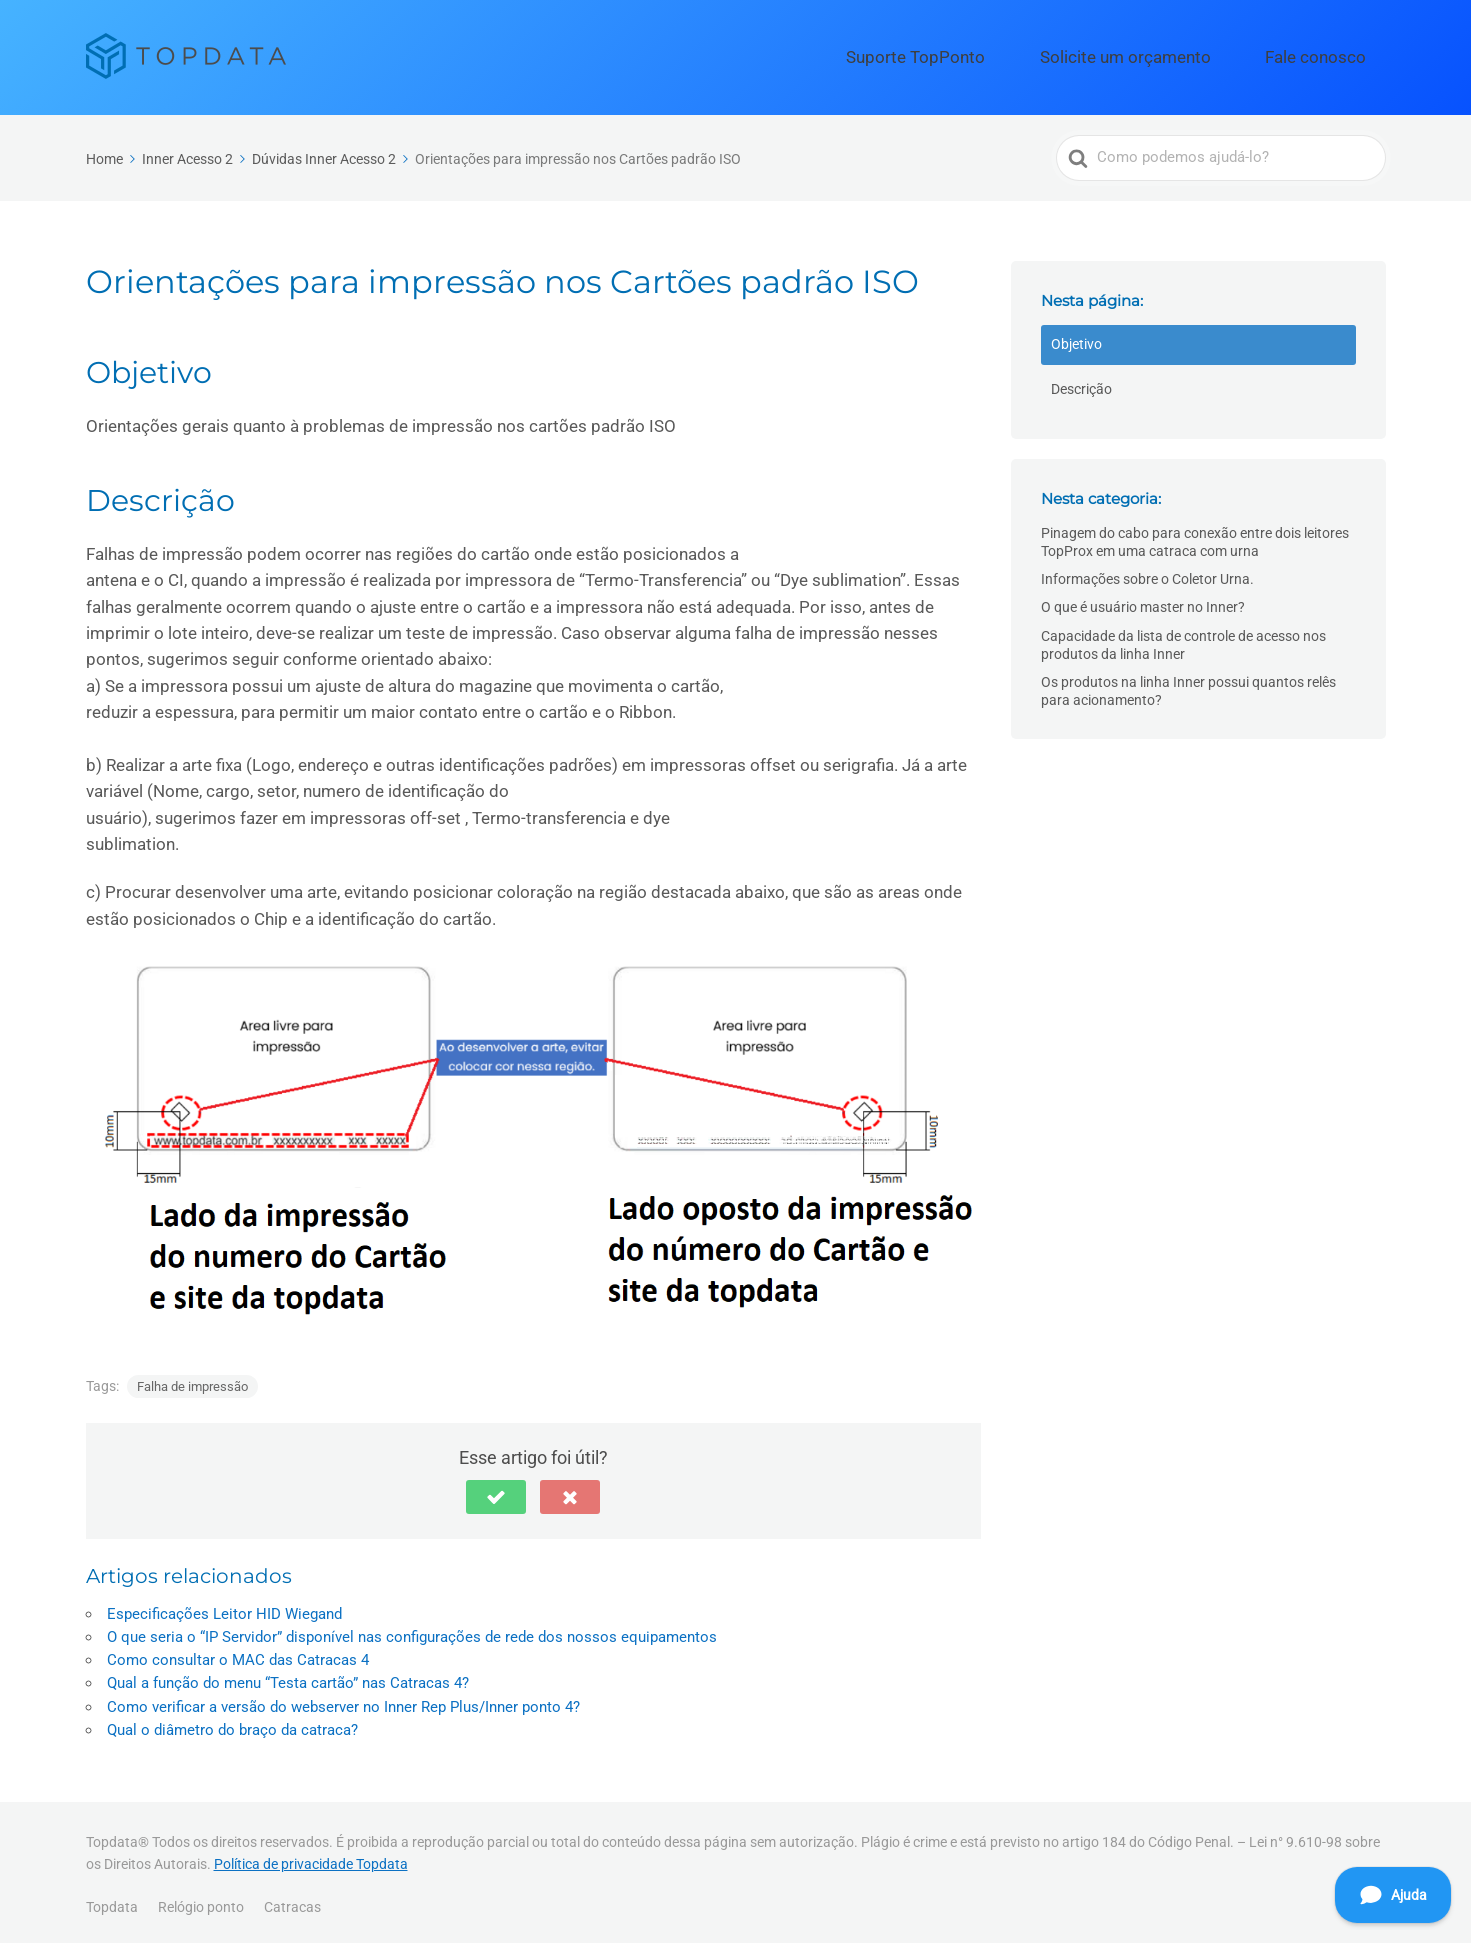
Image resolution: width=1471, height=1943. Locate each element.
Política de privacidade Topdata (311, 1858)
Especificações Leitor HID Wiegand (224, 1608)
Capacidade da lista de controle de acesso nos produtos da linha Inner (1183, 639)
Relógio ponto (201, 1901)
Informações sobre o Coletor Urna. (1147, 574)
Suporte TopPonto (1009, 54)
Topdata (112, 1901)
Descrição (1081, 383)
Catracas (292, 1901)
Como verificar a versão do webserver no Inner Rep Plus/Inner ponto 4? (343, 1701)
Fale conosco (1332, 54)
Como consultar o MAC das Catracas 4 (238, 1654)
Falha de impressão (192, 1380)
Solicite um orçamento (1178, 54)
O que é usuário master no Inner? (1143, 602)
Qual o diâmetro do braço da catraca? (232, 1724)
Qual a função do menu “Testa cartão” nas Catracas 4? (288, 1678)
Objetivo (1076, 339)
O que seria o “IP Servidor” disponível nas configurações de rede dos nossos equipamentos (412, 1631)
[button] (496, 1491)
